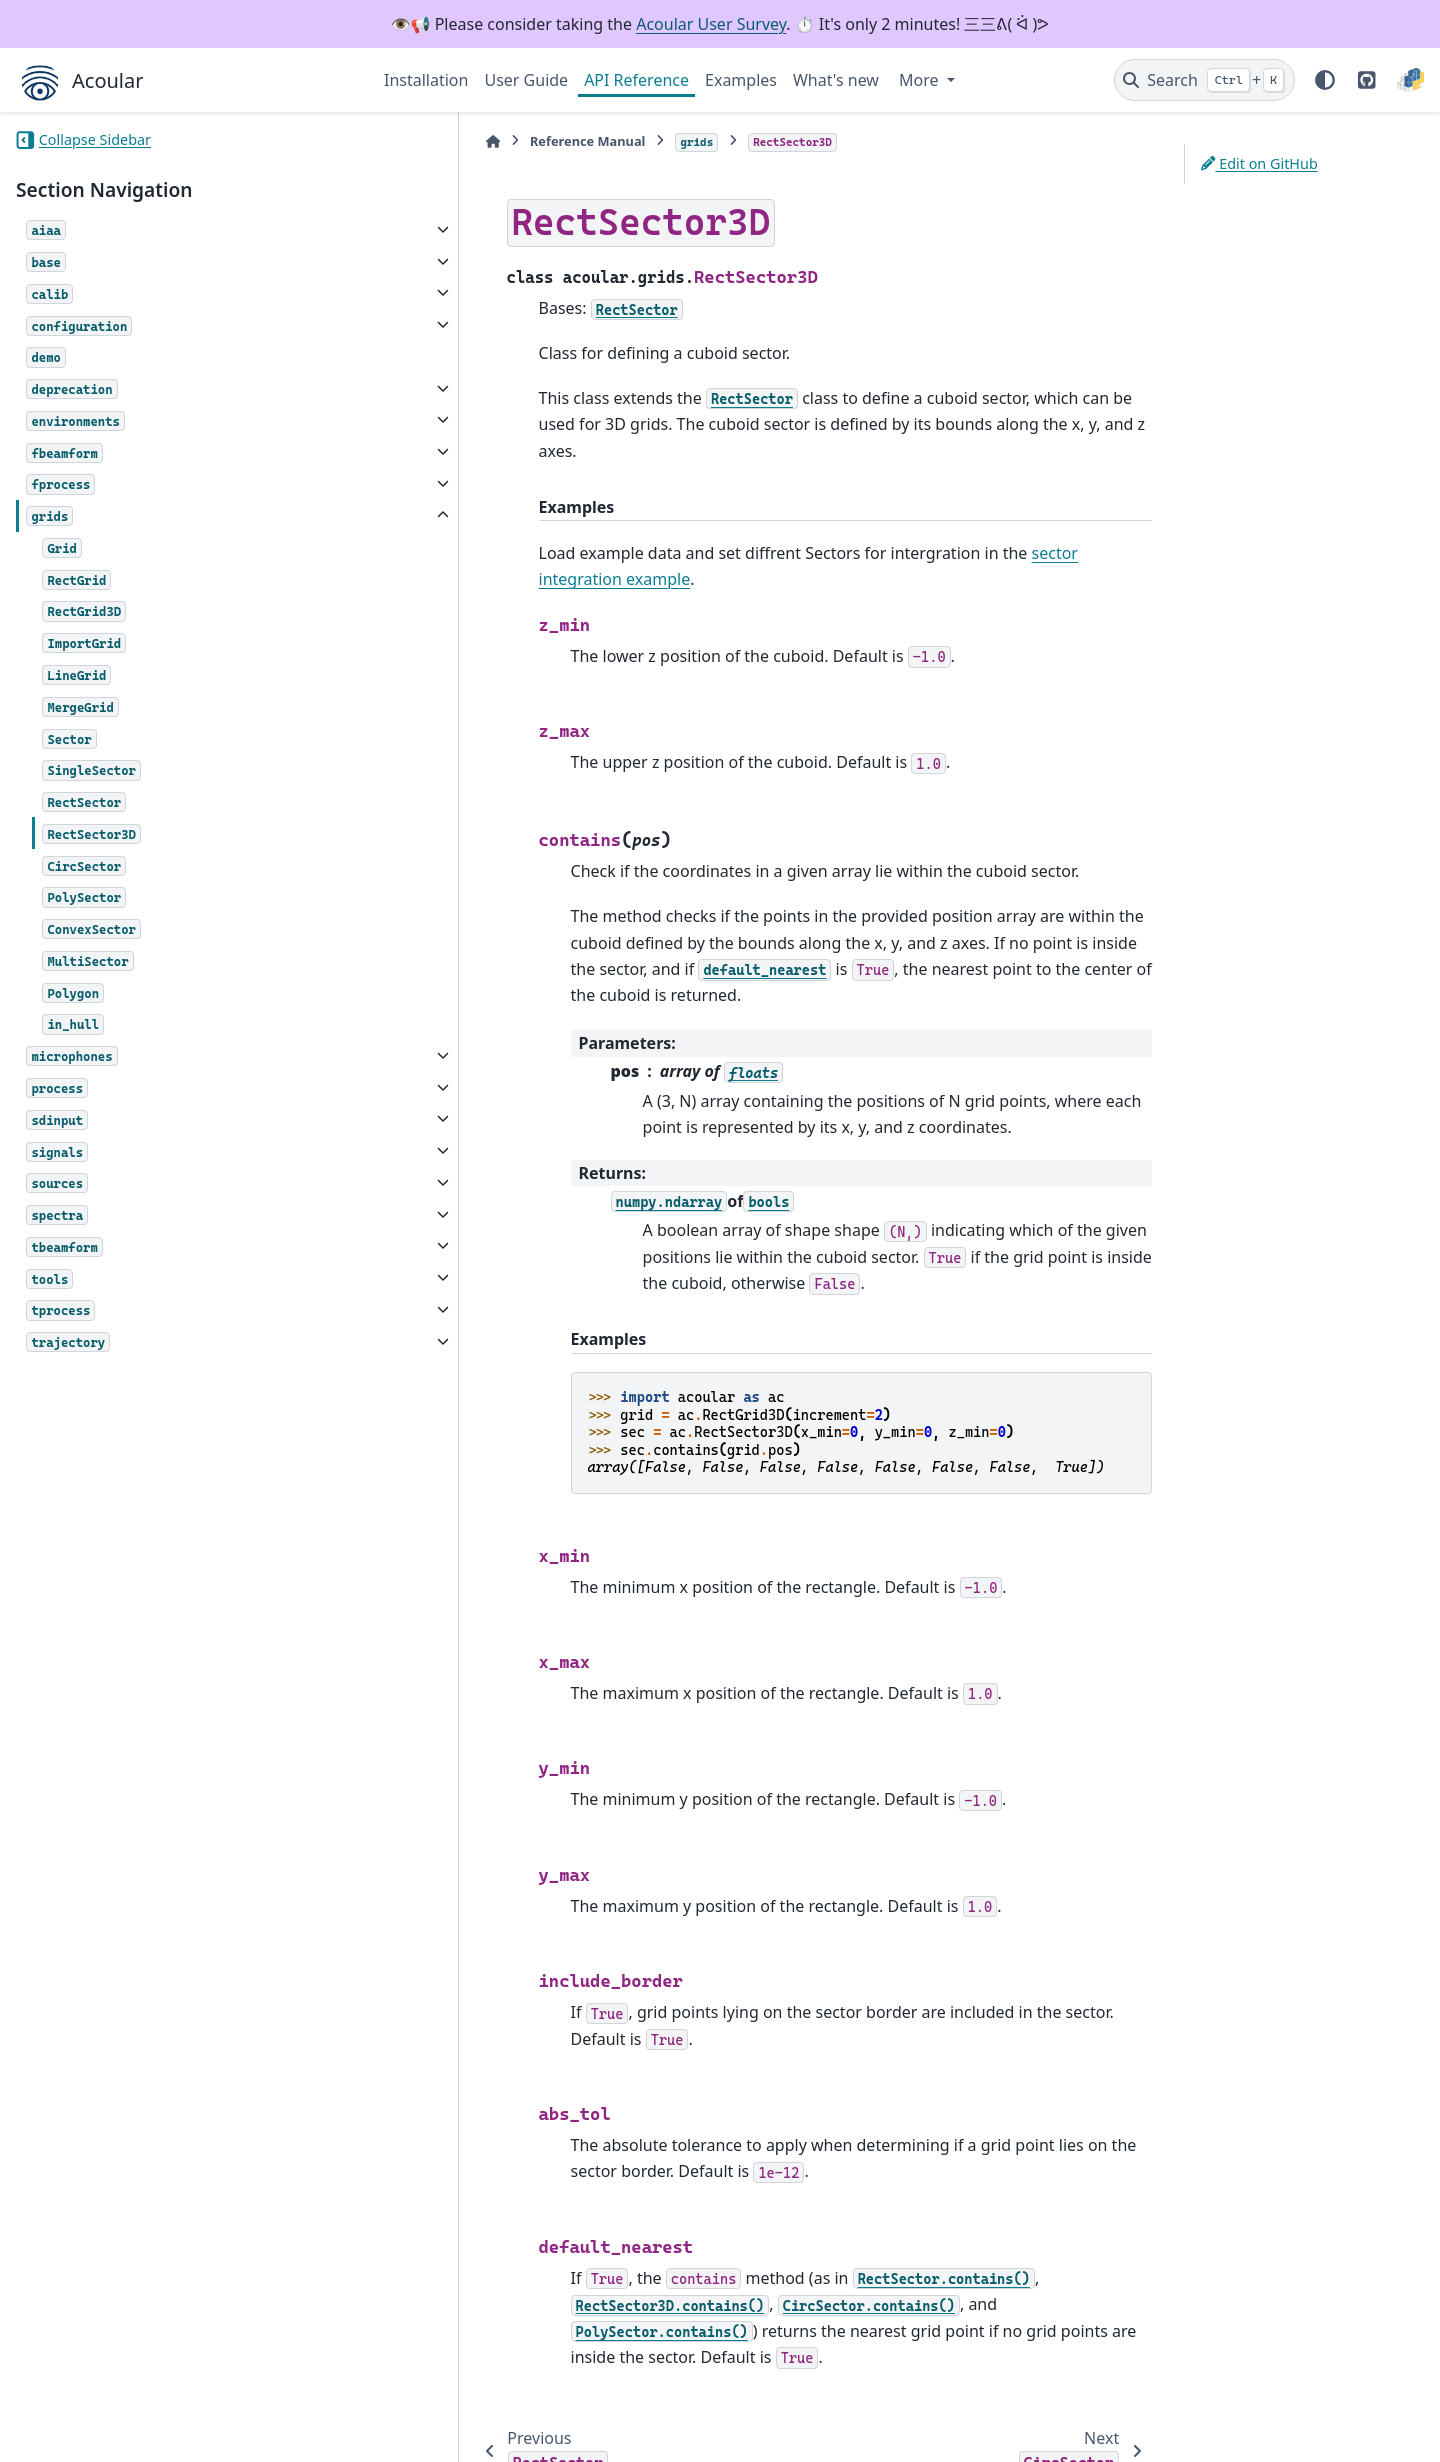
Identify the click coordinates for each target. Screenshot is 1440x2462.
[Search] (1204, 80)
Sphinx (150, 2433)
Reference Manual (488, 141)
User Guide (526, 80)
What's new (836, 80)
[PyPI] (1410, 80)
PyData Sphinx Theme (1288, 2415)
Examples (741, 80)
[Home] (394, 141)
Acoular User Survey (711, 24)
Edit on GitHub (1259, 163)
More (921, 80)
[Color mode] (1325, 80)
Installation (426, 80)
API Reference (636, 80)
